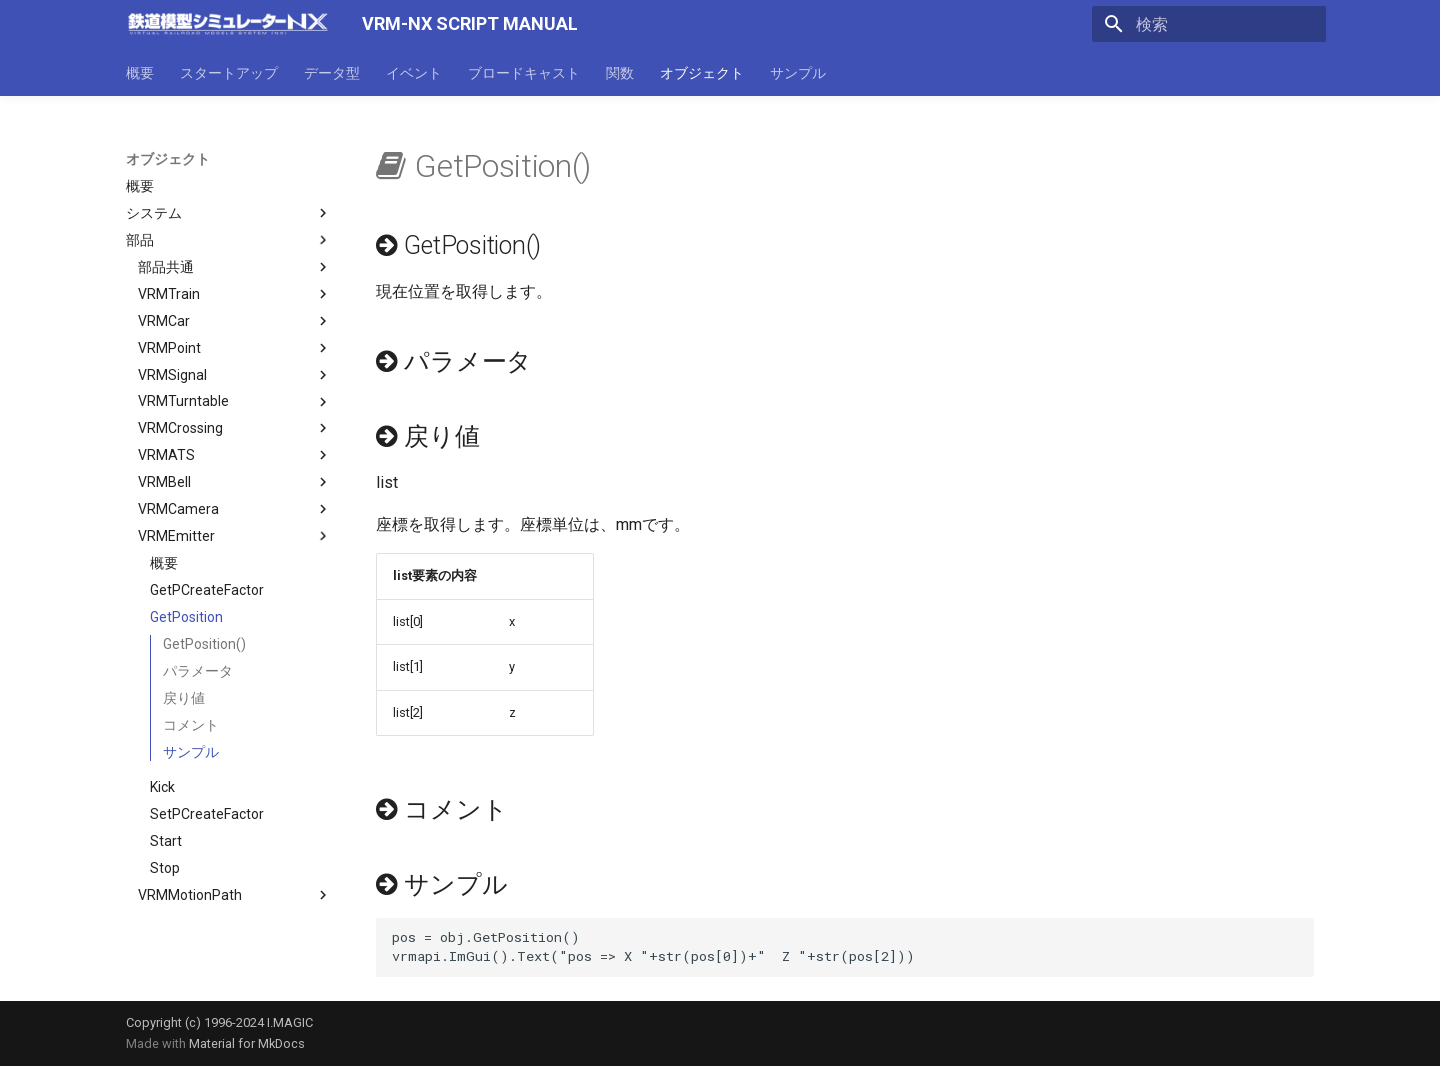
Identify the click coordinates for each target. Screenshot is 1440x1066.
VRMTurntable (235, 402)
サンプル (798, 73)
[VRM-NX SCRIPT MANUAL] (228, 24)
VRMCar (235, 321)
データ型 (332, 73)
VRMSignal (235, 375)
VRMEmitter (235, 536)
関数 (620, 73)
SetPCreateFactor (207, 814)
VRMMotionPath (235, 895)
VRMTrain (235, 294)
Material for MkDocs (247, 1043)
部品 (229, 240)
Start (166, 841)
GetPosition (186, 617)
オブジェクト (702, 73)
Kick (162, 787)
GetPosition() (204, 644)
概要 (140, 73)
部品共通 (235, 267)
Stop (165, 868)
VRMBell (235, 482)
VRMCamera (235, 509)
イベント (414, 73)
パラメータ (198, 671)
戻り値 (184, 698)
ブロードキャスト (524, 73)
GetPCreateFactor (207, 590)
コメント (191, 725)
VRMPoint (235, 348)
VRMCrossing (235, 428)
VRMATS (235, 455)
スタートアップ (229, 73)
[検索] (1209, 24)
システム (229, 213)
